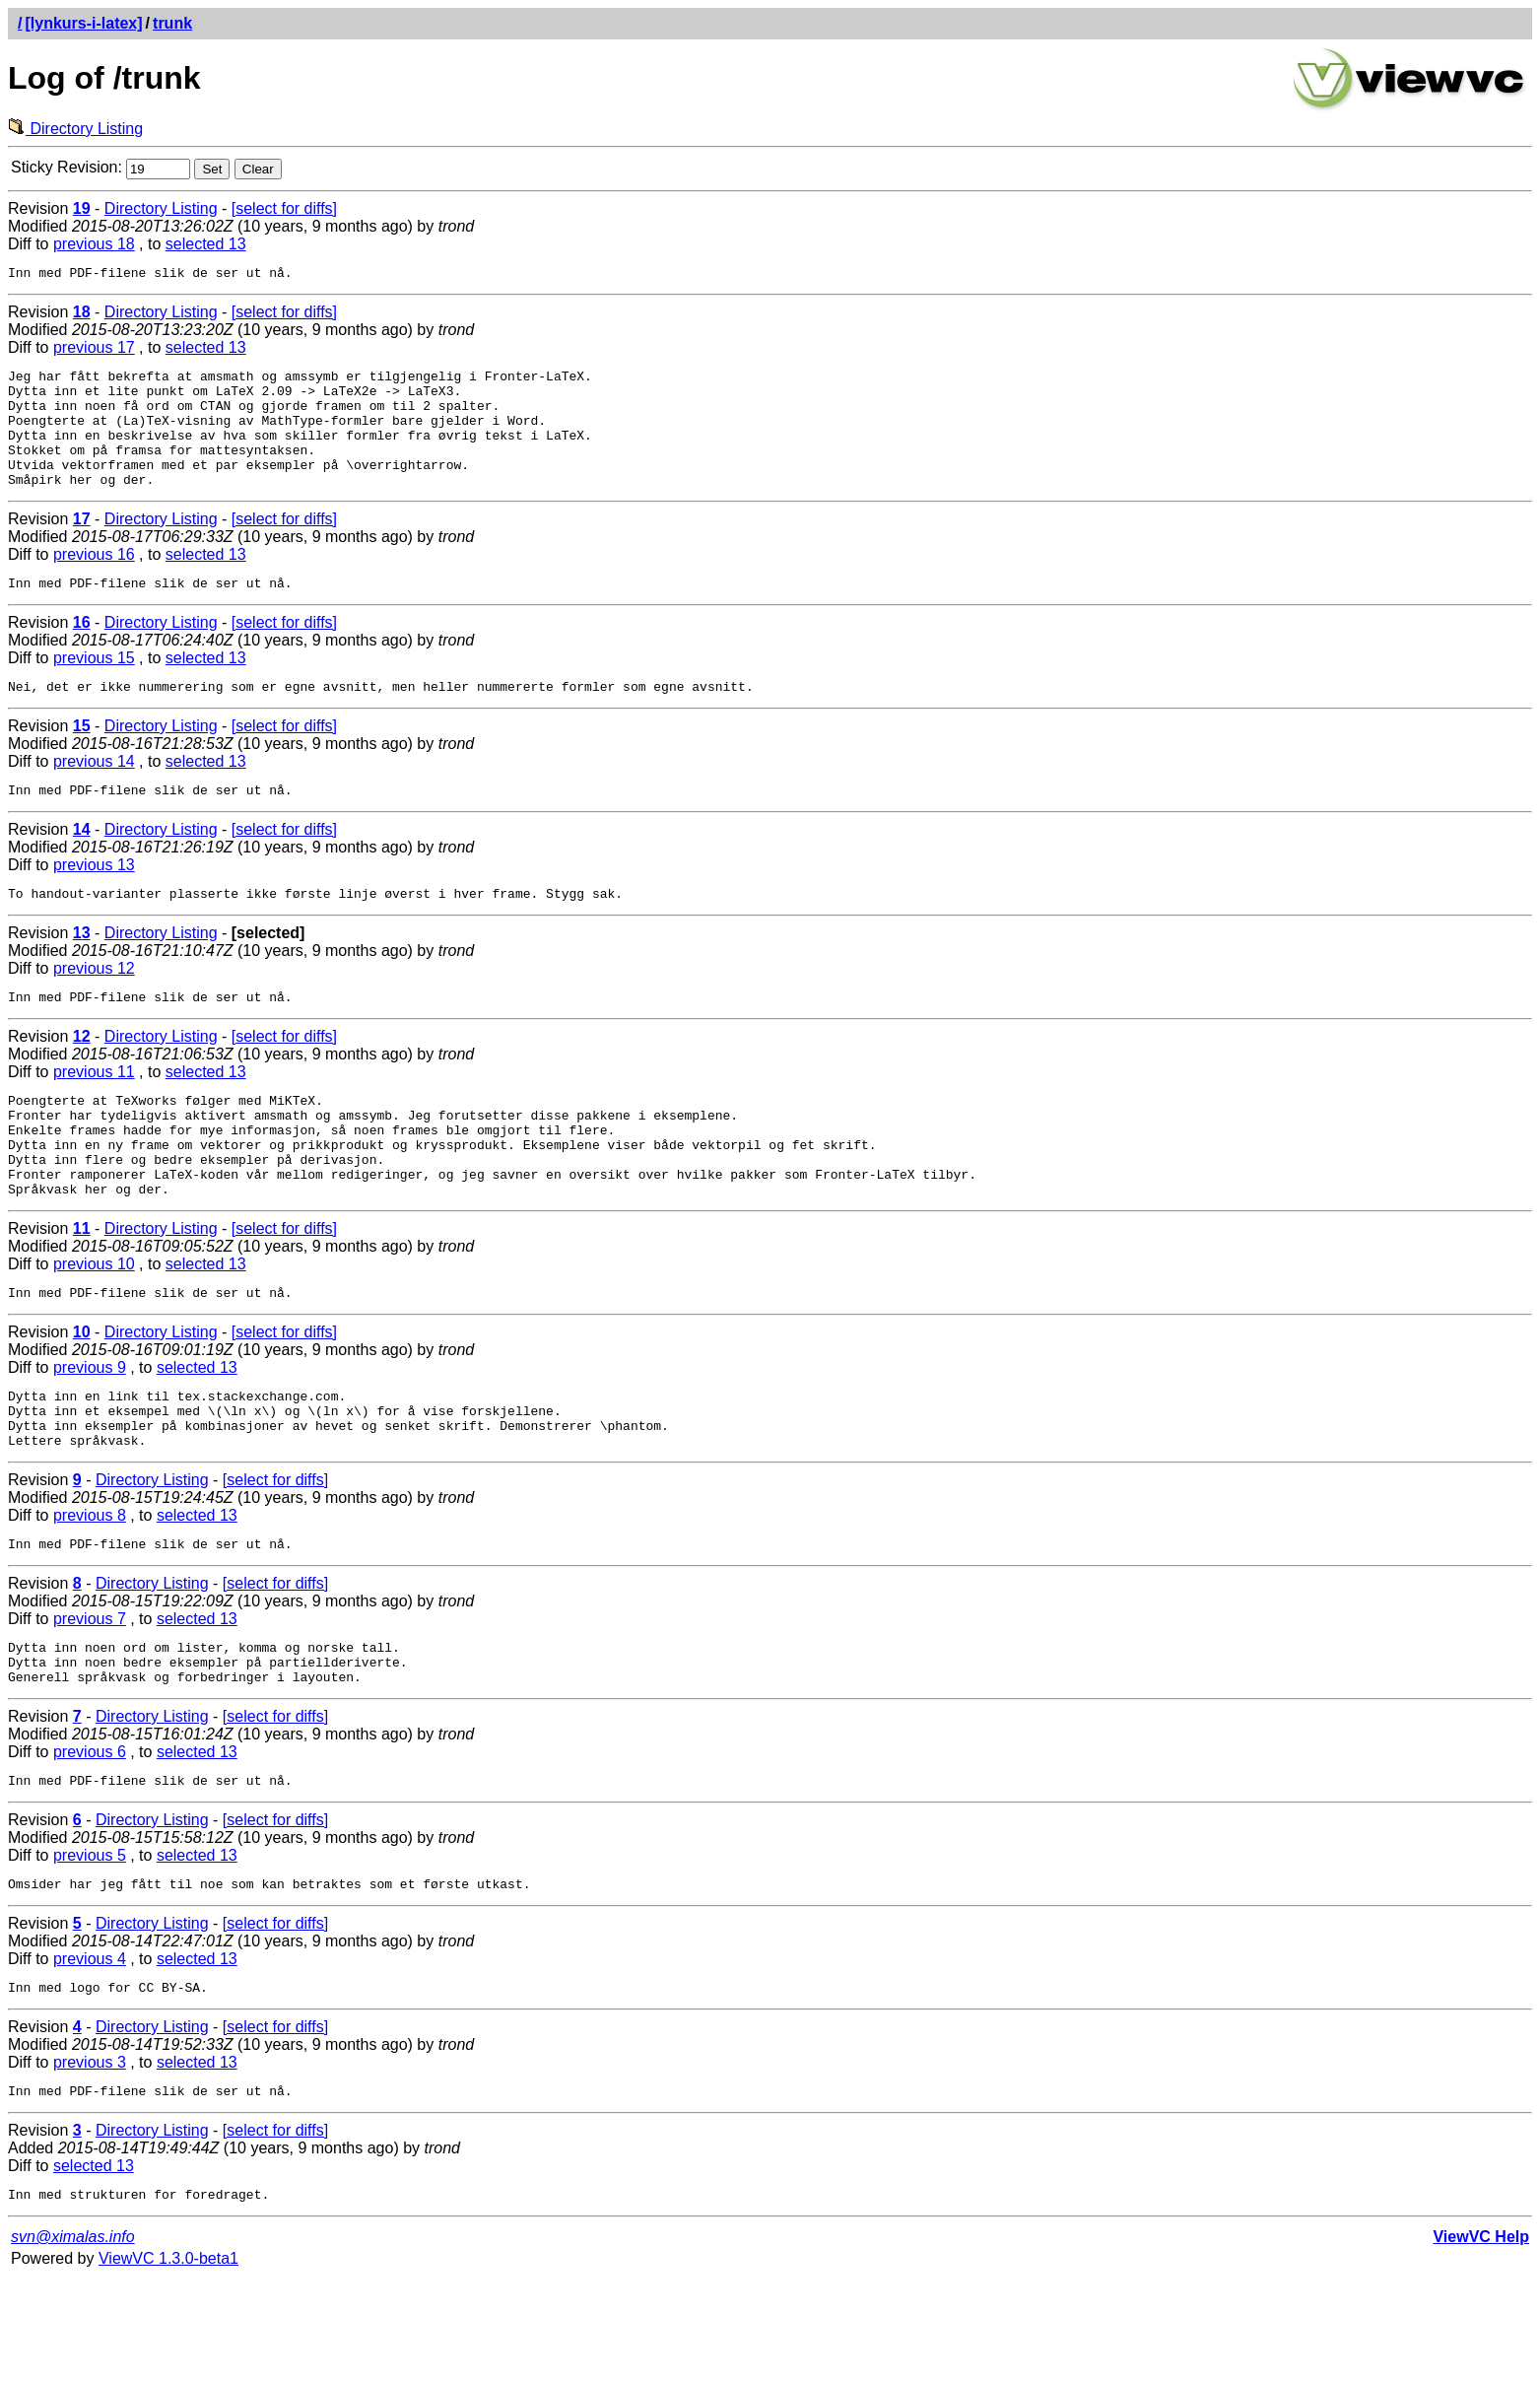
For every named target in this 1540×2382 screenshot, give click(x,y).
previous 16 (94, 581)
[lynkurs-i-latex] (83, 23)
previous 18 (94, 244)
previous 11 (94, 1113)
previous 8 (89, 1592)
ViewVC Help (1481, 2340)
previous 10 (94, 1326)
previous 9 (89, 1432)
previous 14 (94, 793)
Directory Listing (75, 128)
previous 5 (89, 1947)
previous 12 (94, 1006)
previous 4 (89, 2053)
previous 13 (94, 900)
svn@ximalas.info (73, 2340)
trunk (172, 23)
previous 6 (89, 1840)
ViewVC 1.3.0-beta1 (168, 2361)
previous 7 (89, 1698)
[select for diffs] (284, 208)
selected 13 (206, 244)
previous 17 (94, 350)
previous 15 (94, 687)
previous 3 (89, 2159)
